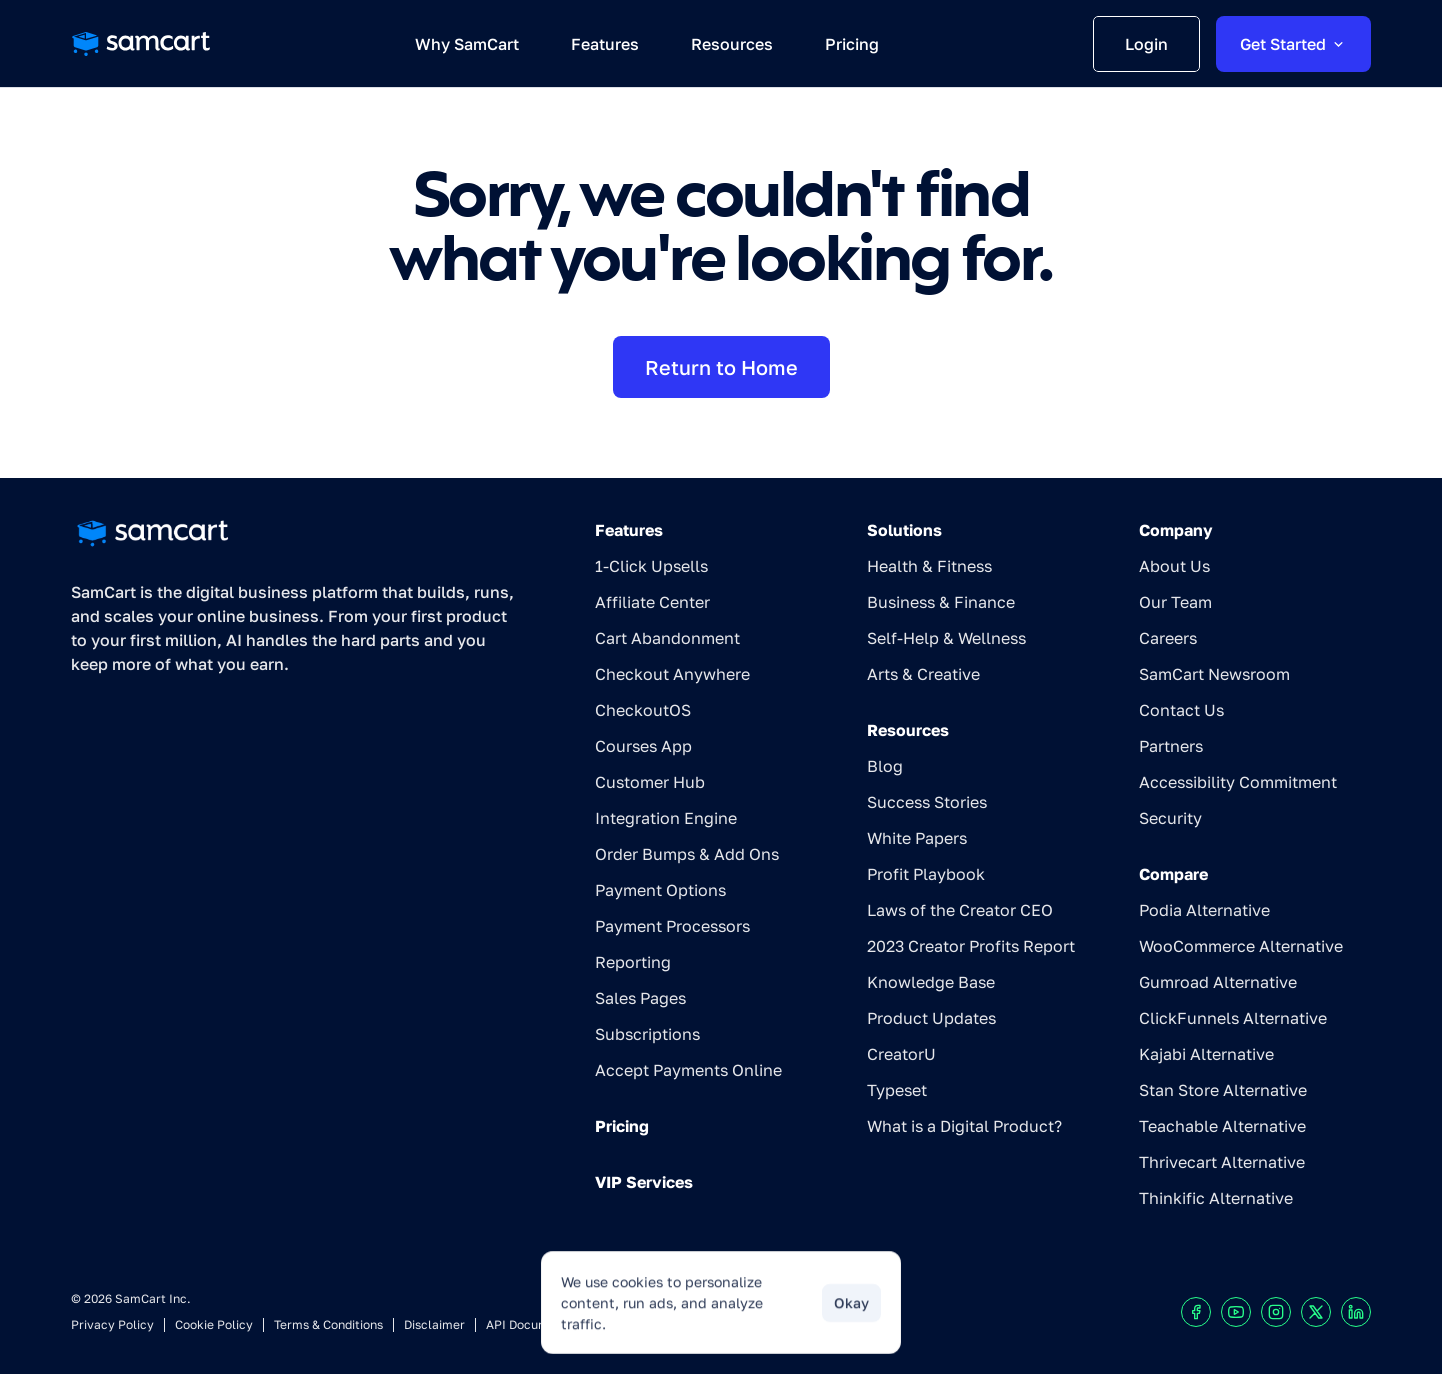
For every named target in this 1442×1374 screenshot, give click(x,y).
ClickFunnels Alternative (1233, 1018)
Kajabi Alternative (1206, 1054)
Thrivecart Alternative (1222, 1162)
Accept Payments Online (688, 1070)
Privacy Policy (112, 1324)
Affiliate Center (652, 602)
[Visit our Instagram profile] (1276, 1312)
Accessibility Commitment (1238, 782)
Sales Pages (640, 998)
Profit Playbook (926, 874)
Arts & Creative (923, 674)
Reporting (633, 962)
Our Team (1175, 602)
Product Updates (931, 1018)
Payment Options (660, 890)
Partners (1171, 746)
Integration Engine (666, 818)
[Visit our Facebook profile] (1196, 1312)
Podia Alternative (1204, 910)
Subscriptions (647, 1034)
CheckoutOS (643, 710)
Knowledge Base (931, 982)
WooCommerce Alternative (1241, 946)
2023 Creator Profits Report (971, 946)
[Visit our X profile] (1316, 1312)
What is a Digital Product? (964, 1126)
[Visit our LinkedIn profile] (1356, 1312)
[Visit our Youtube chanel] (1236, 1312)
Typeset (897, 1090)
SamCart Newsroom (1214, 674)
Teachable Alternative (1222, 1126)
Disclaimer (434, 1324)
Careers (1168, 638)
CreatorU (901, 1054)
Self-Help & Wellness (946, 638)
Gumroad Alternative (1218, 982)
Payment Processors (672, 926)
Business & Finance (941, 602)
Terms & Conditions (328, 1324)
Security (1170, 818)
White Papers (917, 838)
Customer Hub (650, 782)
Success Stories (927, 802)
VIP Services (644, 1182)
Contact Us (1181, 710)
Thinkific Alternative (1216, 1198)
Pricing (622, 1126)
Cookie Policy (214, 1324)
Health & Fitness (929, 566)
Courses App (643, 746)
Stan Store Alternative (1223, 1090)
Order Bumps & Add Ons (687, 854)
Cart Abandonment (667, 638)
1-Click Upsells (651, 566)
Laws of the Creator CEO (960, 910)
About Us (1174, 566)
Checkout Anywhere (672, 674)
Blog (885, 766)
